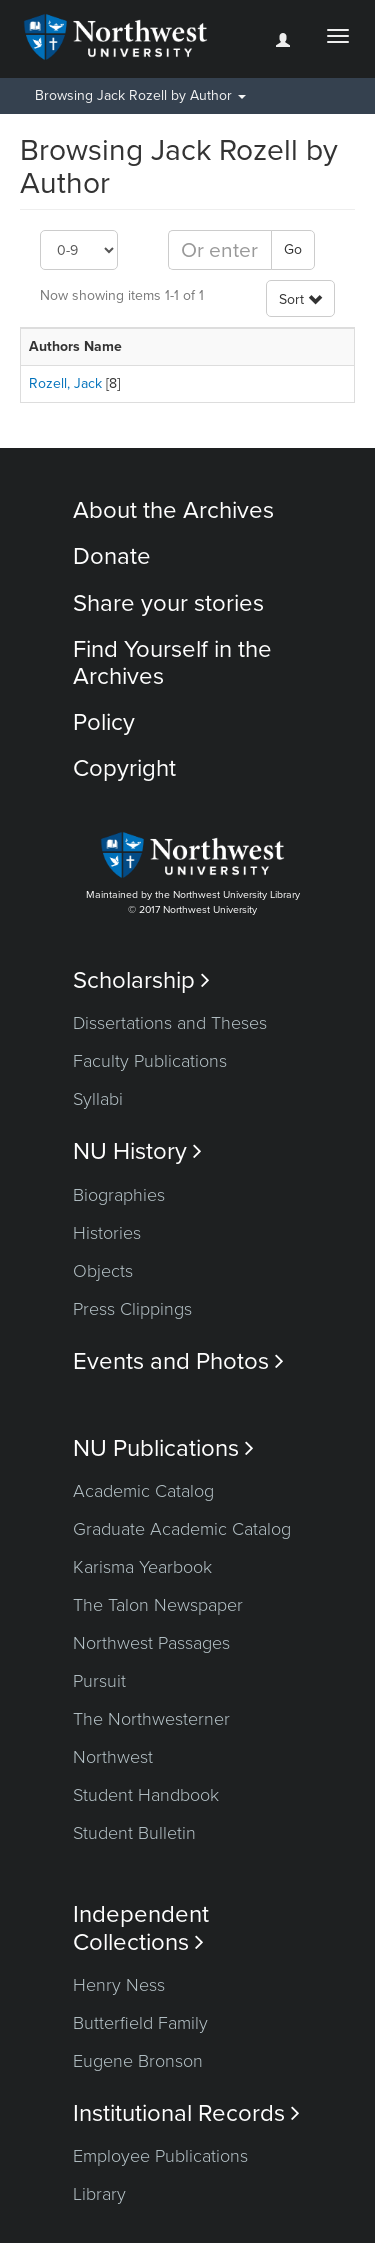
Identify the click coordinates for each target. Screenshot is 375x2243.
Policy (104, 722)
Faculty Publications (150, 1061)
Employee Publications (160, 2156)
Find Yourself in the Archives (172, 662)
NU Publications (163, 1448)
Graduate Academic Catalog (182, 1529)
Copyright (124, 768)
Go (293, 249)
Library (99, 2194)
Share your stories (168, 603)
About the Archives (173, 510)
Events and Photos (178, 1361)
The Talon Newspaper (158, 1605)
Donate (112, 556)
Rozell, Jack (65, 383)
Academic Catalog (143, 1491)
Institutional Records (186, 2113)
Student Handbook (146, 1795)
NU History (137, 1151)
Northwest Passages (151, 1643)
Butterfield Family (140, 2023)
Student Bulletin (134, 1833)
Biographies (119, 1195)
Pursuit (99, 1681)
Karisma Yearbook (142, 1567)
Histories (107, 1233)
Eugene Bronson (138, 2061)
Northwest (113, 1757)
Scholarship (141, 980)
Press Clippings (132, 1309)
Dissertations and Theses (170, 1023)
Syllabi (98, 1099)
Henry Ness (119, 1985)
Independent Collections (141, 1928)
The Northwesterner (151, 1719)
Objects (103, 1271)
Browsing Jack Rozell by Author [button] (140, 95)
